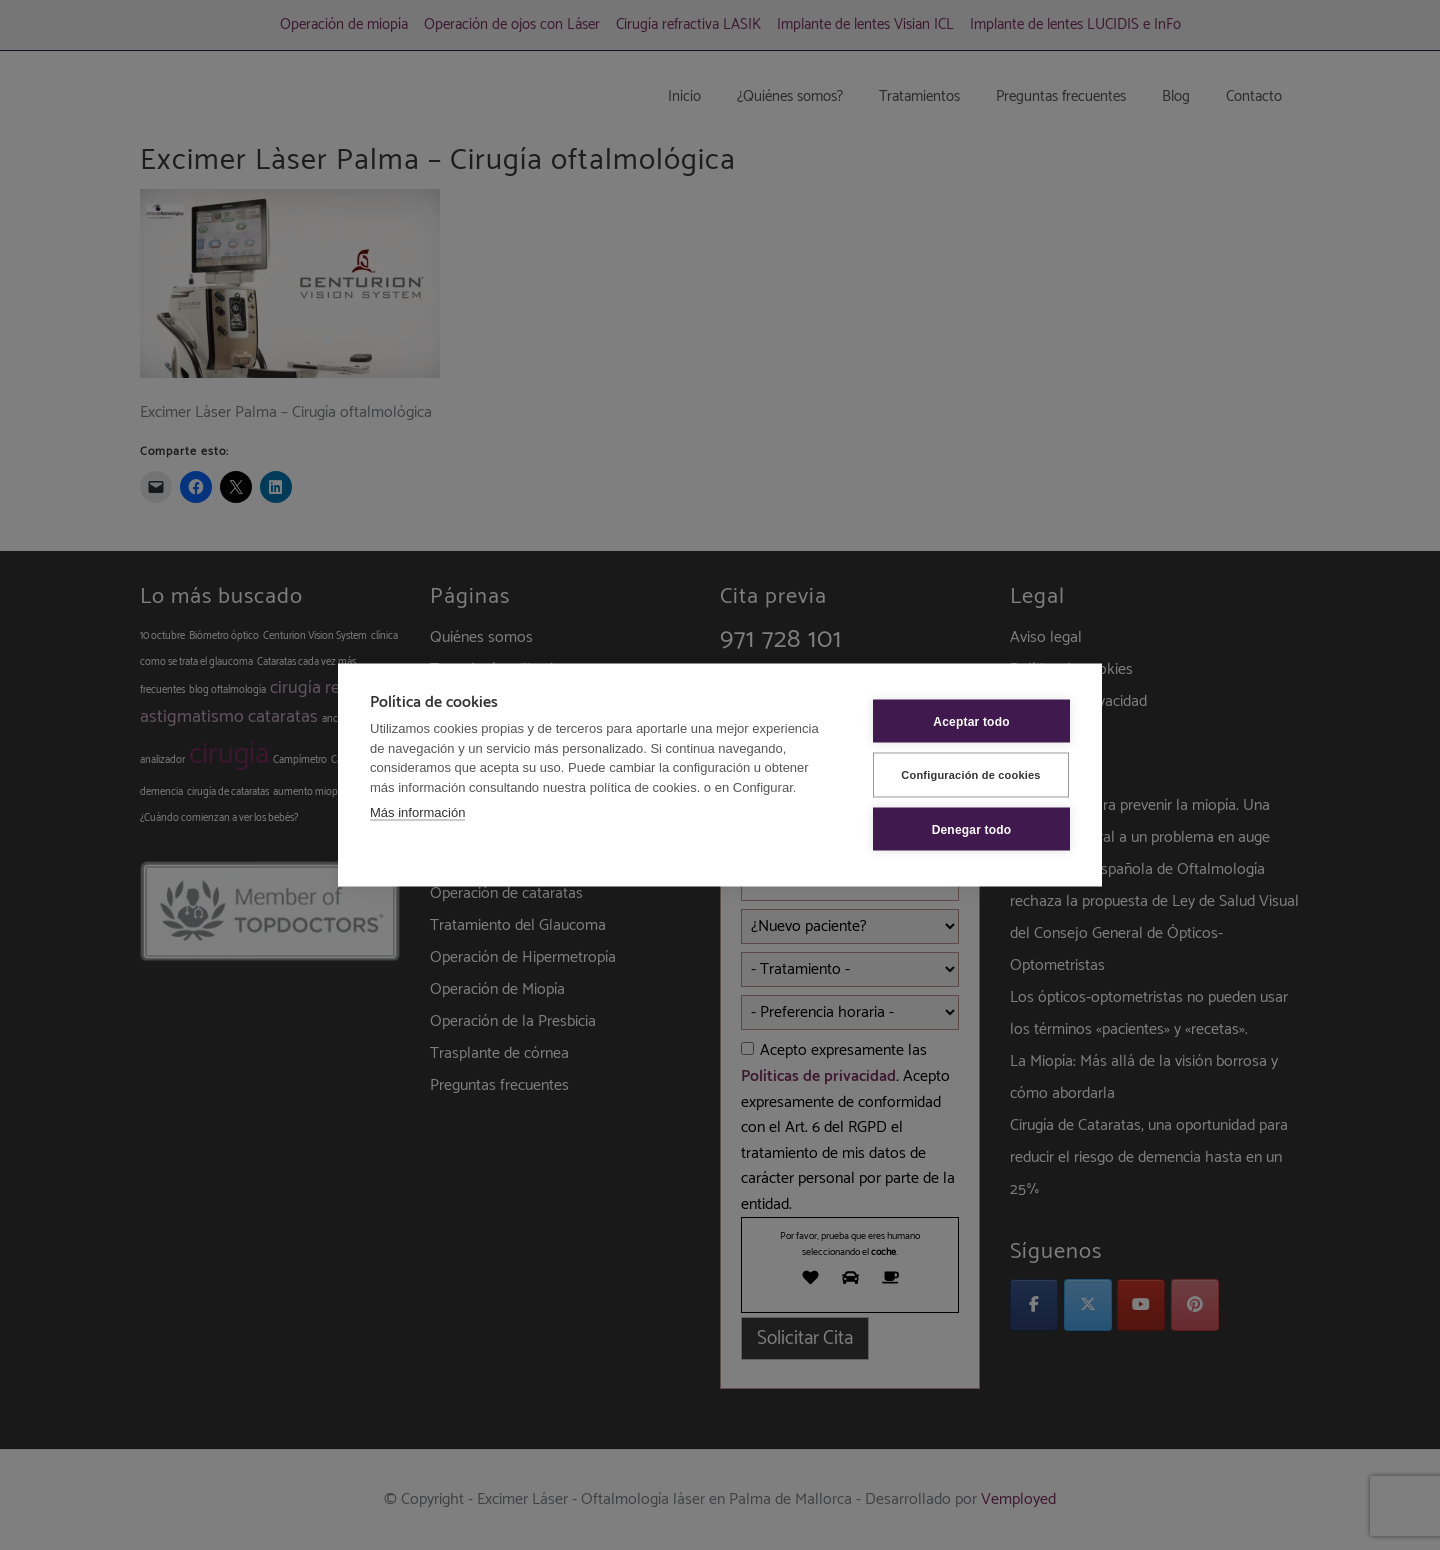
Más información (417, 812)
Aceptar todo (971, 721)
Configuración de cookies (970, 775)
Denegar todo (972, 829)
